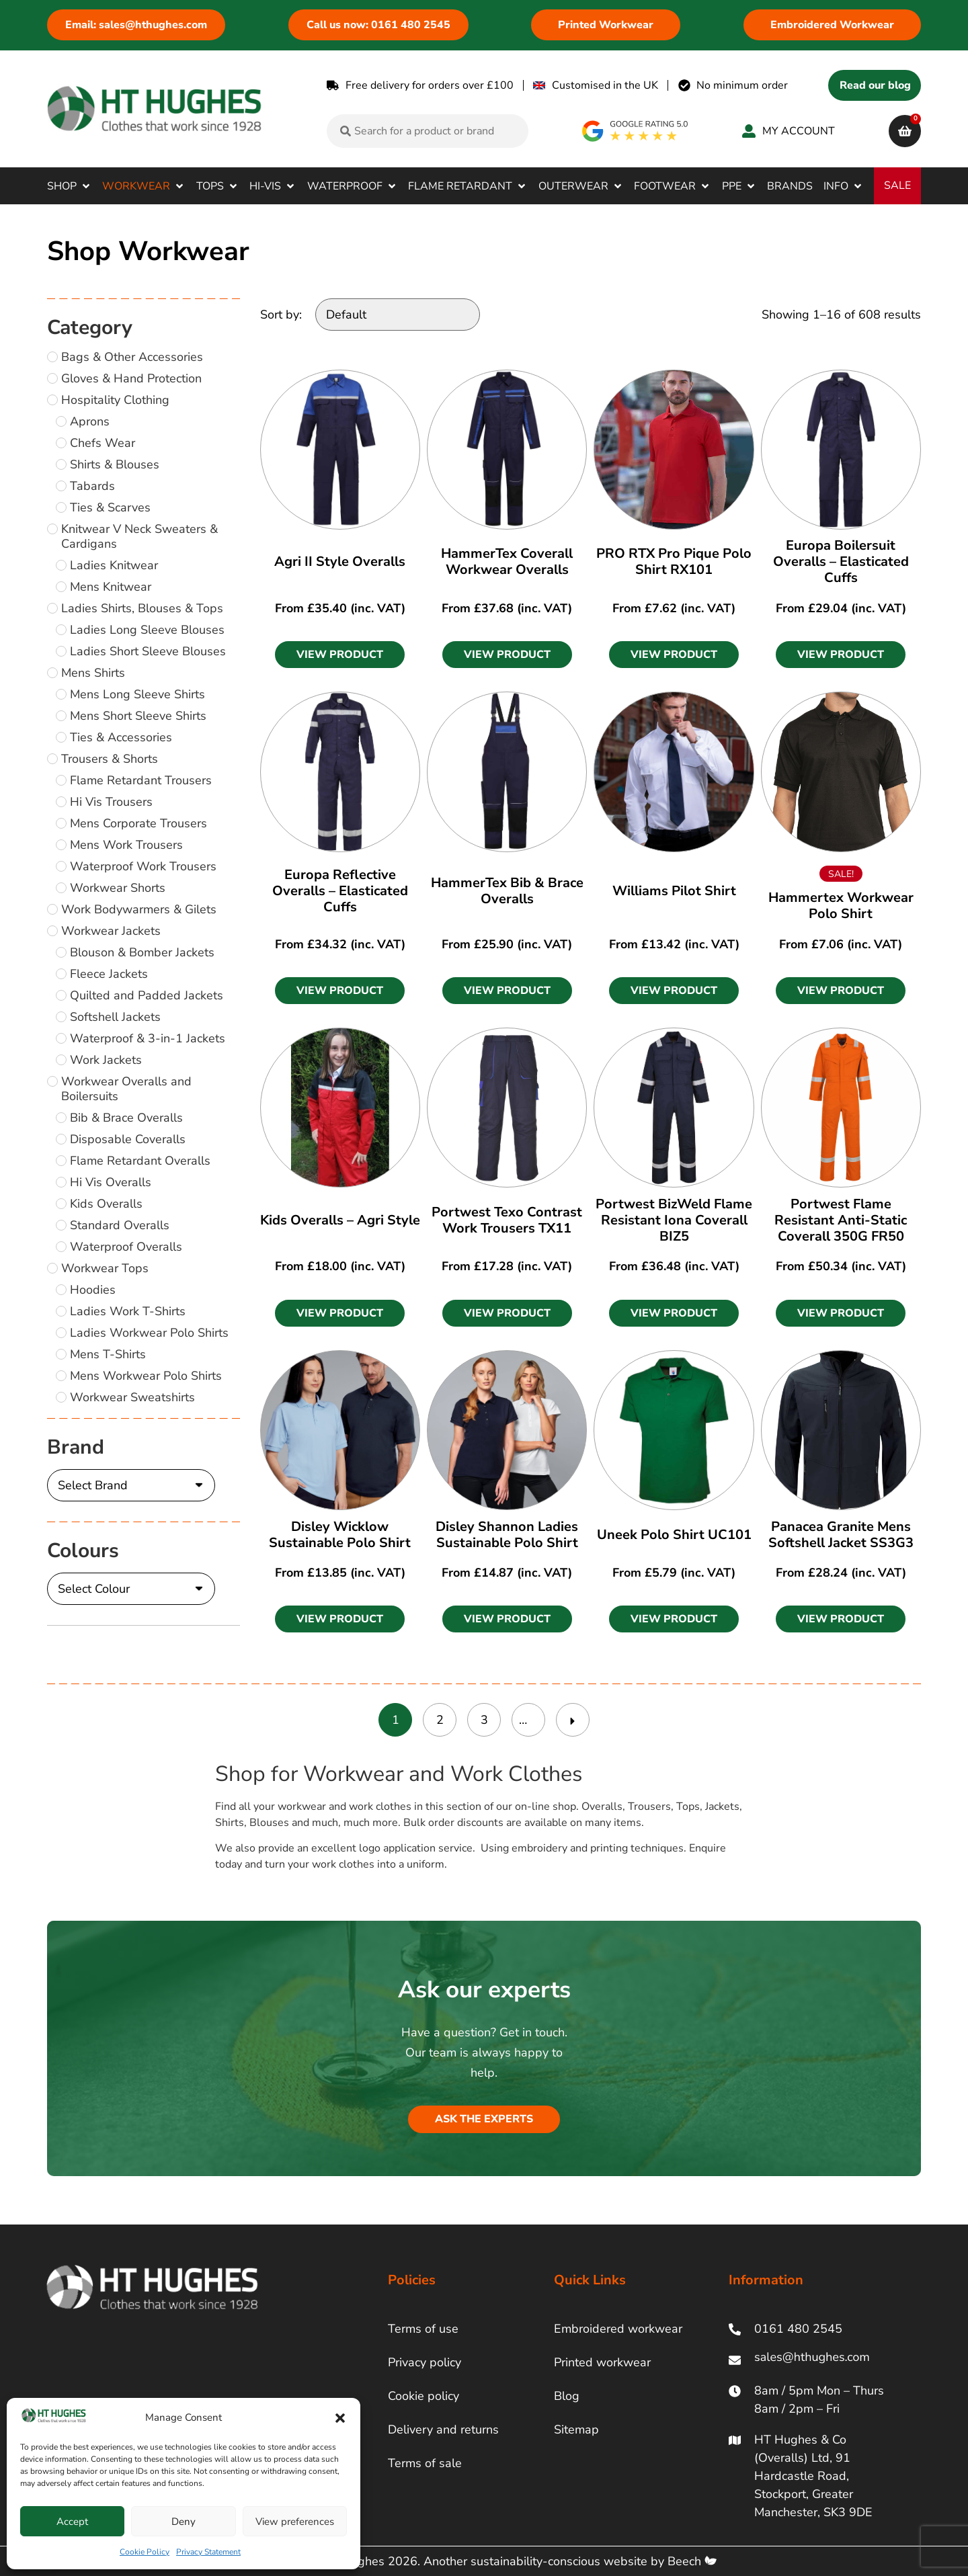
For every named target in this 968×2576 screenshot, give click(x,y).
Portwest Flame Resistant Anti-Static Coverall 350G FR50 (840, 1220)
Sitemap (576, 2429)
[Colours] (131, 1589)
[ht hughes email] (815, 2360)
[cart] (905, 131)
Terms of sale (425, 2463)
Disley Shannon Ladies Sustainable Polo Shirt (507, 1535)
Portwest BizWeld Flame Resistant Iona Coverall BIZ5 (674, 1220)
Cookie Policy (144, 2551)
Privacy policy (424, 2362)
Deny (183, 2521)
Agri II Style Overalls (339, 561)
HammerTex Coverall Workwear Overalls (507, 561)
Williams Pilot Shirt (674, 891)
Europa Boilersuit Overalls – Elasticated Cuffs (841, 561)
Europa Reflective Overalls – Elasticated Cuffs (340, 891)
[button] (340, 2418)
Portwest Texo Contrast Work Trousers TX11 (507, 1220)
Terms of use (423, 2329)
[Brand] (131, 1485)
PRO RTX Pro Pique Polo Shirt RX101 (674, 561)
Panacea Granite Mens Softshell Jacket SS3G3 (841, 1535)
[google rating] (635, 131)
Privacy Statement (208, 2551)
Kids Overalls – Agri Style (340, 1220)
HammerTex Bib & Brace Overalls (507, 891)
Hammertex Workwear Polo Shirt (841, 905)
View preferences (294, 2521)
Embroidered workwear (618, 2329)
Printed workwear (602, 2362)
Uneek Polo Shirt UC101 (674, 1535)
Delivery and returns (443, 2429)
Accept (72, 2521)
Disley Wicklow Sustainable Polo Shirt (340, 1535)
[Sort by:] (397, 314)
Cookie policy (423, 2396)
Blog (566, 2396)
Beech (692, 2561)
